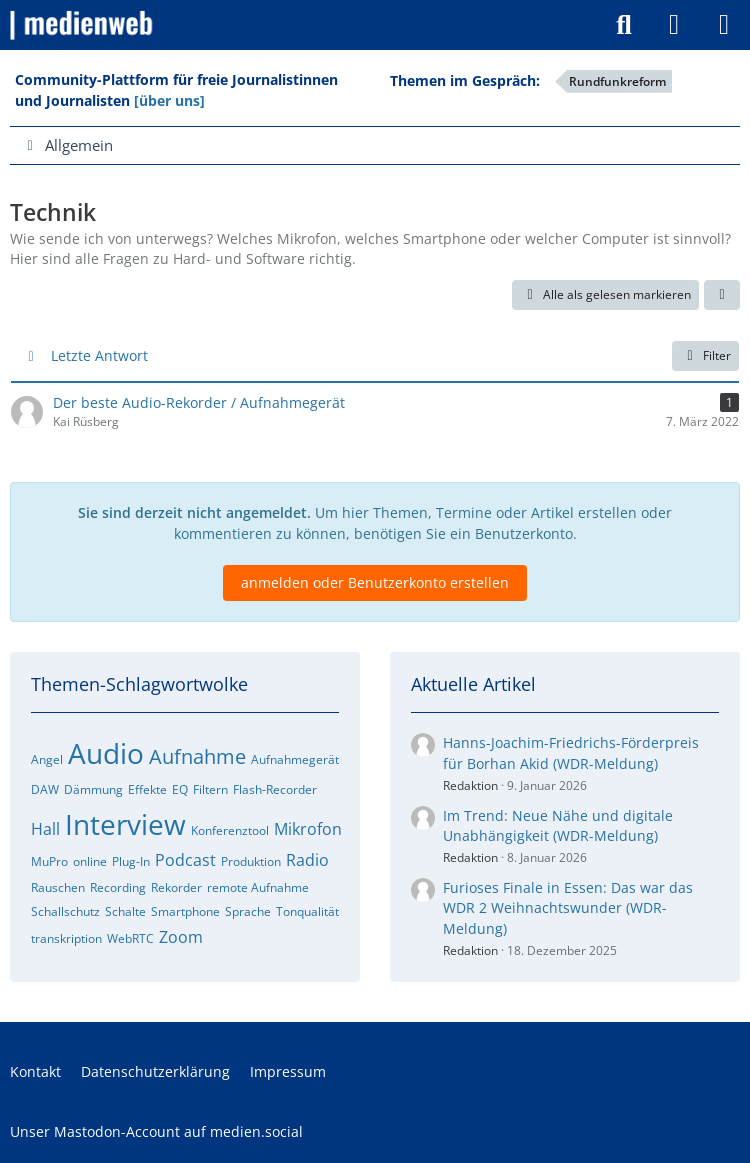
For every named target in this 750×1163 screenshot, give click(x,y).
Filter (705, 355)
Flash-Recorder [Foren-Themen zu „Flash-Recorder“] (275, 789)
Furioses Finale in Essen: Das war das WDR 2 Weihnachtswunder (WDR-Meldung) (568, 908)
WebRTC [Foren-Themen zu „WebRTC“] (130, 938)
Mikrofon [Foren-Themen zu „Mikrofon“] (308, 829)
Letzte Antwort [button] (99, 355)
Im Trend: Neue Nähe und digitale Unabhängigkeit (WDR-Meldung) (558, 826)
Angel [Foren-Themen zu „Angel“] (47, 759)
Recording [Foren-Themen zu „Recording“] (118, 887)
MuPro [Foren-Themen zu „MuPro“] (49, 861)
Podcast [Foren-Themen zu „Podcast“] (185, 860)
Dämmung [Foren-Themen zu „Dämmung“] (93, 789)
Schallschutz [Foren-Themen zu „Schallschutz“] (65, 911)
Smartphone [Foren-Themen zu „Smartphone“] (185, 911)
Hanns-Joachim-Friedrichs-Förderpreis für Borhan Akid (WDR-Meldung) (571, 753)
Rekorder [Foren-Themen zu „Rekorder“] (176, 887)
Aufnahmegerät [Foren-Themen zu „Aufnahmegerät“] (295, 759)
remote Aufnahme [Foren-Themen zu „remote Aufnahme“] (258, 887)
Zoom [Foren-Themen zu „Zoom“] (181, 937)
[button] (722, 295)
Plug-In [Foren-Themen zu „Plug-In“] (131, 861)
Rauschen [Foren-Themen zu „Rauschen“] (58, 887)
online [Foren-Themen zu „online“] (90, 861)
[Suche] (624, 25)
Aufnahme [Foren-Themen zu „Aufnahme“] (197, 756)
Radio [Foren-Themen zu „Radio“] (307, 860)
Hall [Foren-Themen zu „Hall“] (45, 829)
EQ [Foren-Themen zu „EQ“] (180, 789)
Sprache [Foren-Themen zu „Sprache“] (248, 911)
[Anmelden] (674, 25)
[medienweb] (82, 25)
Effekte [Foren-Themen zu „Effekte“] (147, 789)
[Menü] (724, 25)
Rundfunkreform (617, 81)
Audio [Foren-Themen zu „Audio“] (106, 753)
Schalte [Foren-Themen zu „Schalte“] (125, 911)
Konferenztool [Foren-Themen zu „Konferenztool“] (230, 830)
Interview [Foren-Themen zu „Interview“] (125, 824)
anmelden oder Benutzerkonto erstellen (375, 582)
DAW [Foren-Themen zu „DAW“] (45, 789)
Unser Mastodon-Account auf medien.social (156, 1131)
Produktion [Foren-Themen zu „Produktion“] (251, 861)
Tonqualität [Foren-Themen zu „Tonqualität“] (307, 911)
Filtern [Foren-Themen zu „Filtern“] (210, 789)
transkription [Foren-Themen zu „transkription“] (66, 938)
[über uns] (169, 100)
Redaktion (470, 785)
